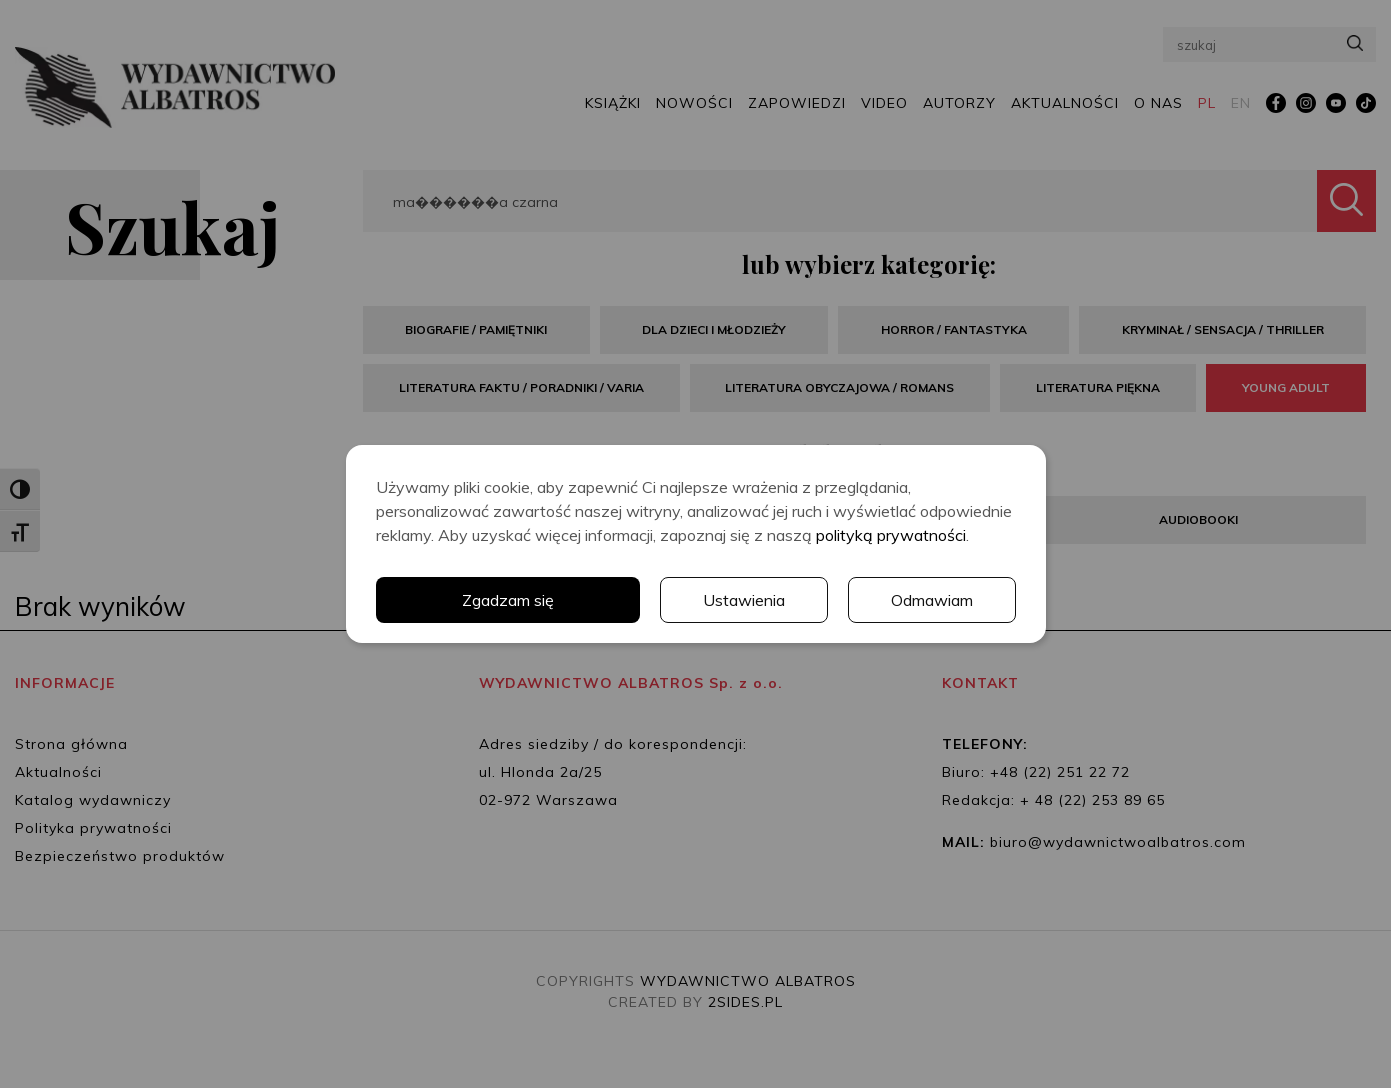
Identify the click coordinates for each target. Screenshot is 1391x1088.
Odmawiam (932, 600)
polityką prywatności (891, 535)
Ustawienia (744, 600)
